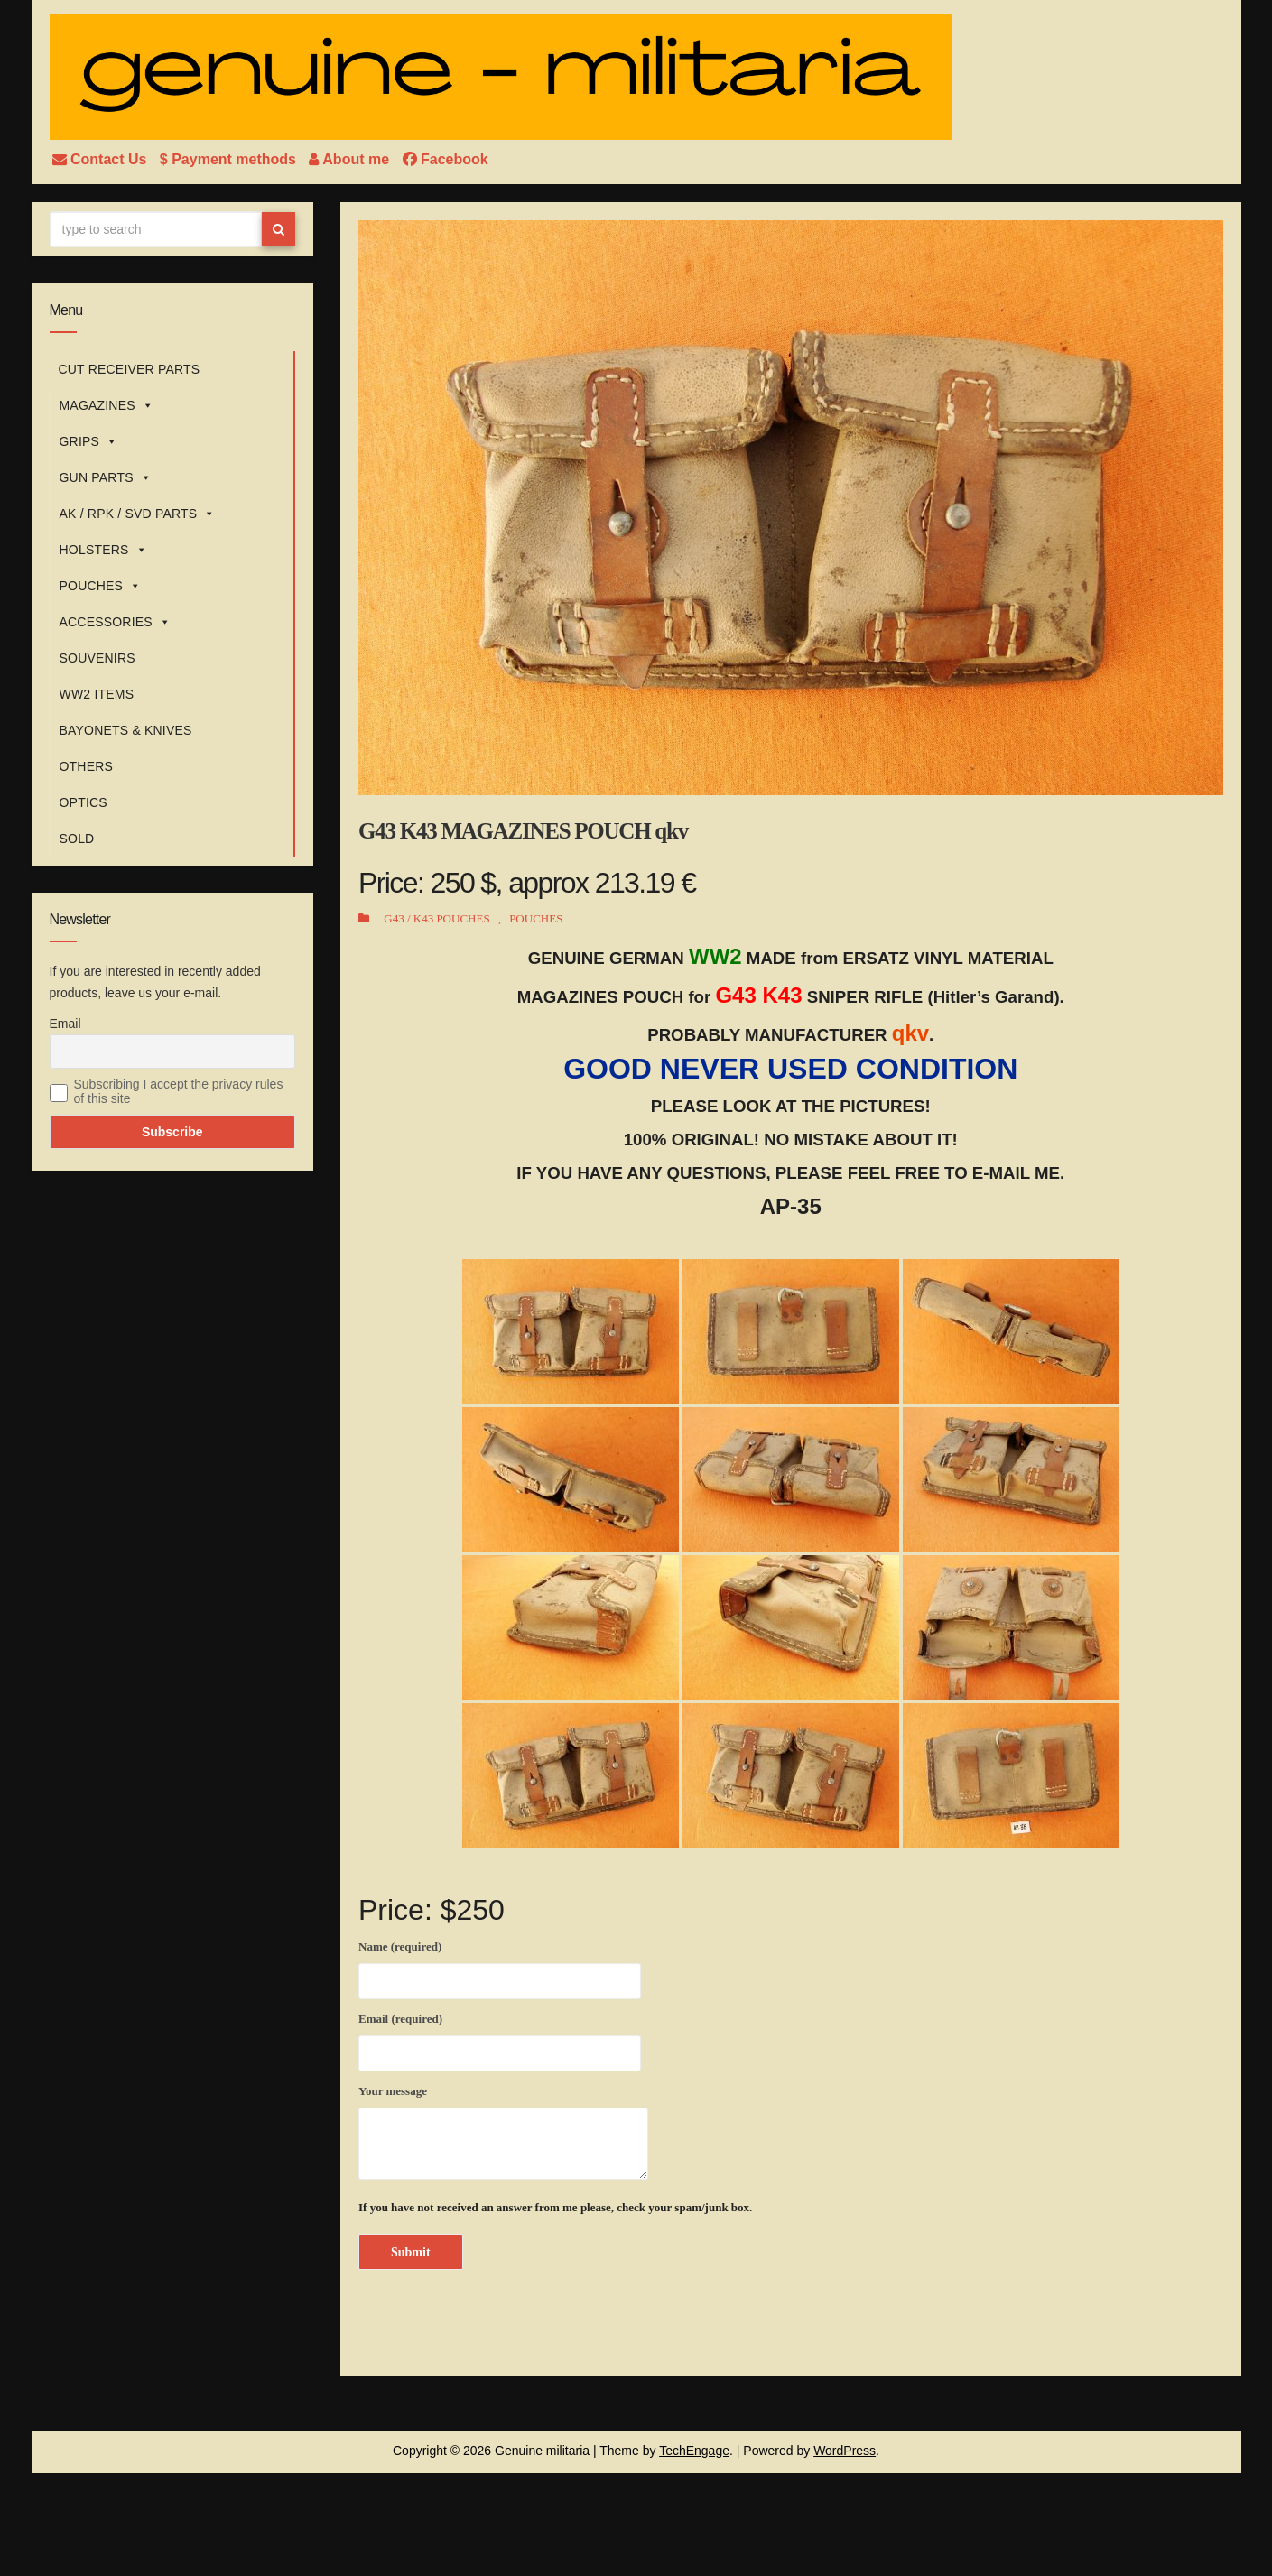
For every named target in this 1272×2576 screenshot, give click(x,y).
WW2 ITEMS (97, 694)
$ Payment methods (230, 159)
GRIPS (89, 441)
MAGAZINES (106, 405)
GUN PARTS (106, 477)
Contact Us (101, 159)
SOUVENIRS (97, 658)
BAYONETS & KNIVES (126, 730)
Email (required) (499, 2039)
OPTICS (83, 802)
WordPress (844, 2450)
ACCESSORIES (116, 622)
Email (65, 1023)
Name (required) (499, 1967)
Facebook (445, 159)
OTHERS (87, 766)
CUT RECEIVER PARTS (129, 369)
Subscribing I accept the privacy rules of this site (178, 1091)
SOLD (77, 838)
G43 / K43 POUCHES (436, 918)
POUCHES (101, 586)
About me (351, 159)
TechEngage (694, 2450)
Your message (503, 2132)
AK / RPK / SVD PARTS (138, 513)
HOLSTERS (103, 549)
